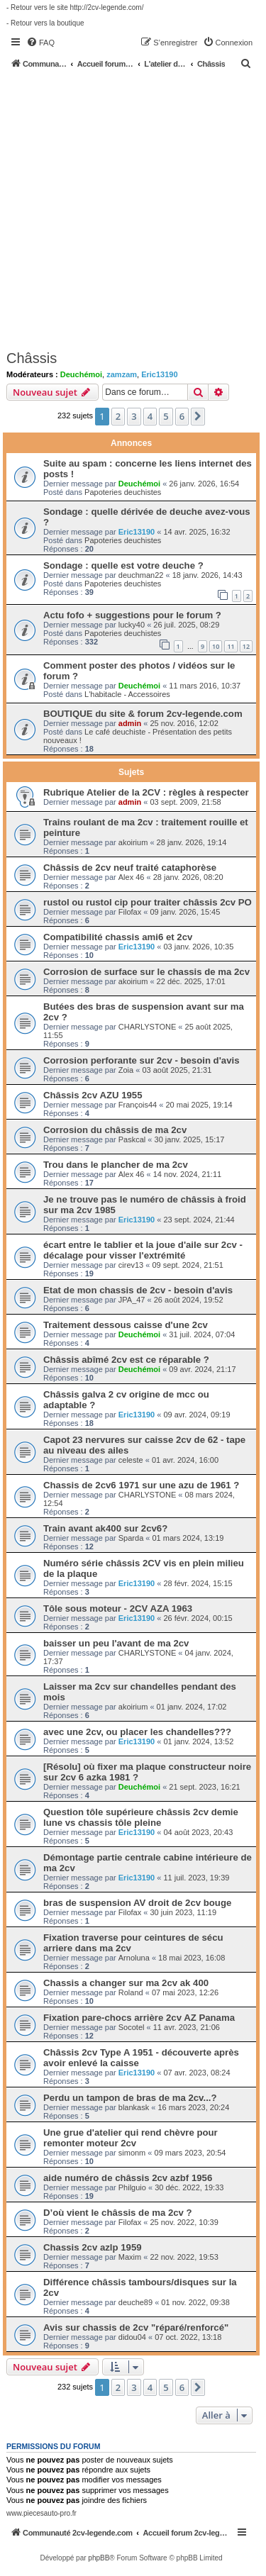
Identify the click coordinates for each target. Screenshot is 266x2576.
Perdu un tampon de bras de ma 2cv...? (130, 2097)
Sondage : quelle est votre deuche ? (123, 565)
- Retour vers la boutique (45, 23)
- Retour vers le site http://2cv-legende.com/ (74, 7)
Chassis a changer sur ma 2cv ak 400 (126, 1983)
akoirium (133, 842)
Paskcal (132, 1139)
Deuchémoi (81, 374)
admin (129, 723)
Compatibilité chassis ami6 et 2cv (117, 937)
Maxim (129, 2257)
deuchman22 (141, 575)
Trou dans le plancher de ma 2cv (115, 1164)
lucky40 (131, 624)
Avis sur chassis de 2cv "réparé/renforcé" (135, 2327)
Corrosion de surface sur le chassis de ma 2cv (146, 971)
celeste (130, 1460)
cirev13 (130, 1265)
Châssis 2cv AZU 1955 (93, 1095)
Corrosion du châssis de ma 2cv (115, 1130)
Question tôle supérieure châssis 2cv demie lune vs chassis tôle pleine (140, 1817)
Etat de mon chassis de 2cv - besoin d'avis (138, 1290)
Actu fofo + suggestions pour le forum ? (132, 615)
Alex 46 (131, 877)
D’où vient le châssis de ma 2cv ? (117, 2212)
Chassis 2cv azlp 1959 (92, 2247)
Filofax (129, 912)
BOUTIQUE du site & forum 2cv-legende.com (143, 713)
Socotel (131, 2027)
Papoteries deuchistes (122, 492)
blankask (133, 2107)
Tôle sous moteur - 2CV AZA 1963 (117, 1608)
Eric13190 (159, 374)
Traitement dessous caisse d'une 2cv (125, 1325)
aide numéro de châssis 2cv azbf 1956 (127, 2178)
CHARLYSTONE (147, 1026)
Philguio (132, 2187)
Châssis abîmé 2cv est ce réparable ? (126, 1359)
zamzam (121, 374)
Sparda (130, 1538)
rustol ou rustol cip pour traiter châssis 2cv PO (147, 902)
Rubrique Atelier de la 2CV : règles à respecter (146, 792)
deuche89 (135, 2302)
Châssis (31, 358)
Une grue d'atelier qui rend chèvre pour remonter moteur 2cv (130, 2137)
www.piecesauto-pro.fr (41, 2513)
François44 (137, 1104)
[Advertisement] (133, 209)
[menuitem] (40, 42)
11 (230, 646)
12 (246, 646)
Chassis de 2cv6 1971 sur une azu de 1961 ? (141, 1485)
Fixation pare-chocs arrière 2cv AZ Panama (139, 2017)
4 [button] (150, 416)
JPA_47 (131, 1299)
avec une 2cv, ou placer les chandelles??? (137, 1732)
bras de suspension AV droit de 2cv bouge (137, 1902)
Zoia (125, 1070)
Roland (130, 1992)
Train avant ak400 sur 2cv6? (105, 1528)
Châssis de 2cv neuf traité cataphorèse (129, 867)
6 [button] (181, 416)
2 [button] (118, 416)
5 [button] (165, 416)
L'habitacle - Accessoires (127, 694)
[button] (198, 416)
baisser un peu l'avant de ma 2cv (116, 1643)
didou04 (132, 2337)
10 (215, 646)
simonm (132, 2152)
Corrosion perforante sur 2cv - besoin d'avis (141, 1060)
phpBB (98, 2558)
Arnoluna (134, 1957)
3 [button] (133, 416)
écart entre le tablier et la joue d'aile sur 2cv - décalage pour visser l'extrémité (143, 1250)
